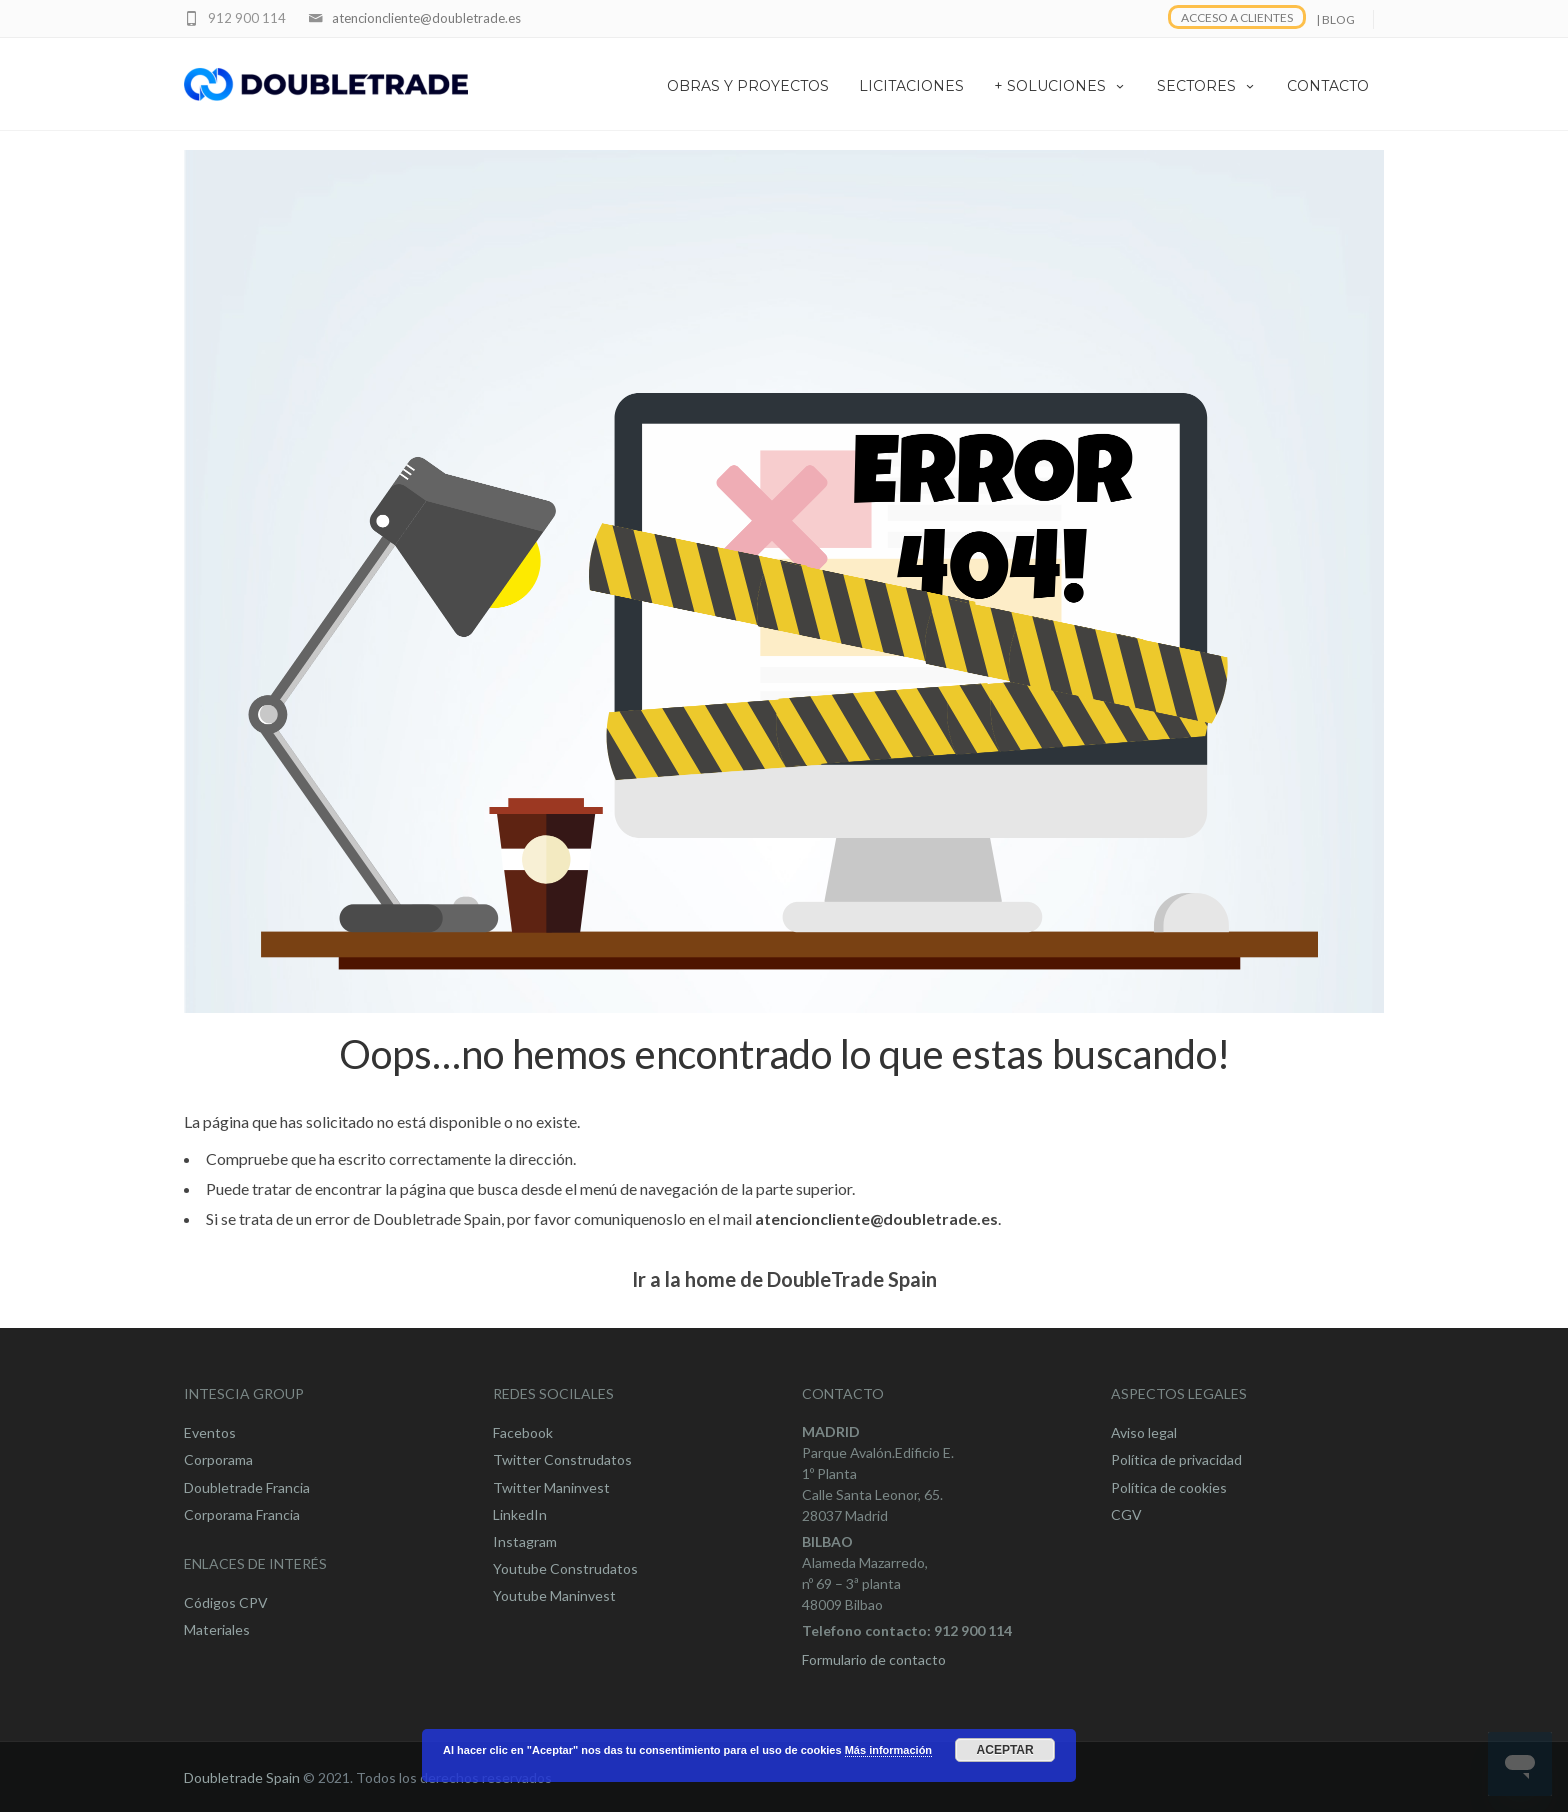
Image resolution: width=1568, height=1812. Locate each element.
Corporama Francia (242, 1514)
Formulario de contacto (874, 1659)
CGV (1126, 1514)
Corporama (218, 1459)
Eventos (210, 1432)
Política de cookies (1169, 1487)
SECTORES (1207, 86)
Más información (888, 1750)
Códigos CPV (226, 1602)
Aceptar (1005, 1750)
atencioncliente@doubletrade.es (426, 18)
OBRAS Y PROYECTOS (748, 86)
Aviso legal (1144, 1432)
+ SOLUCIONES (1060, 86)
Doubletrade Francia (247, 1487)
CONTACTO (1328, 86)
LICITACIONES (911, 86)
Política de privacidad (1176, 1459)
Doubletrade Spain (242, 1777)
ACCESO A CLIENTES (1237, 17)
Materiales (217, 1629)
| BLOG (1335, 19)
